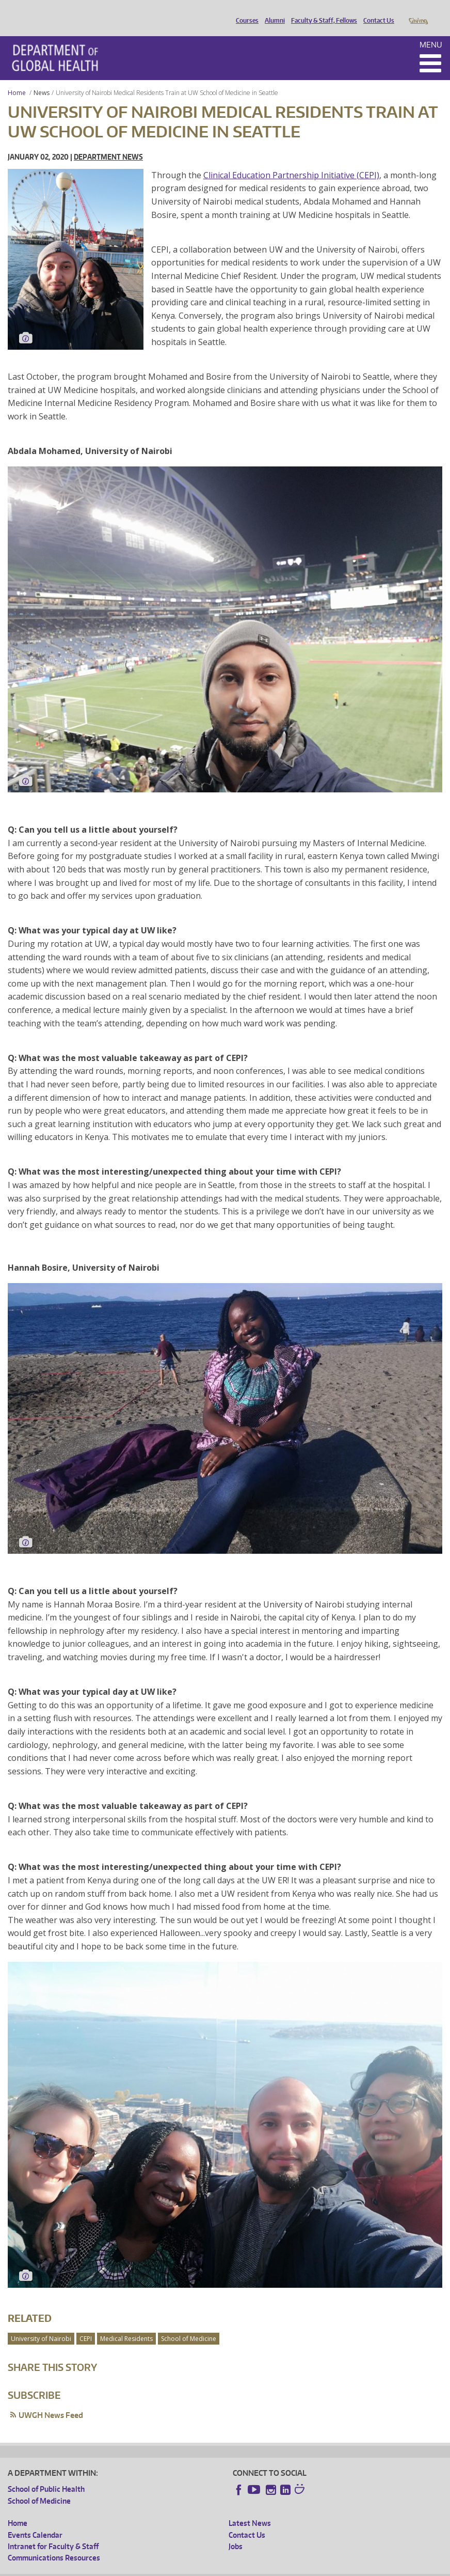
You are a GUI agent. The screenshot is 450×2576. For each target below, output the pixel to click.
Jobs (236, 2531)
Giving (418, 12)
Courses (244, 12)
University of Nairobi (41, 2324)
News (42, 78)
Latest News (250, 2508)
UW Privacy (144, 2568)
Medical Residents (126, 2324)
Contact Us (376, 12)
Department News (108, 142)
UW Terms (186, 2568)
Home (17, 78)
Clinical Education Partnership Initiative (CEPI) (291, 160)
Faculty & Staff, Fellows (321, 12)
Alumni (272, 12)
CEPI (85, 2324)
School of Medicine (188, 2324)
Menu (431, 30)
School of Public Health (46, 2474)
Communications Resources (54, 2543)
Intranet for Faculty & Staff (53, 2531)
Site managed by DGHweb (248, 2568)
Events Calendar (35, 2520)
